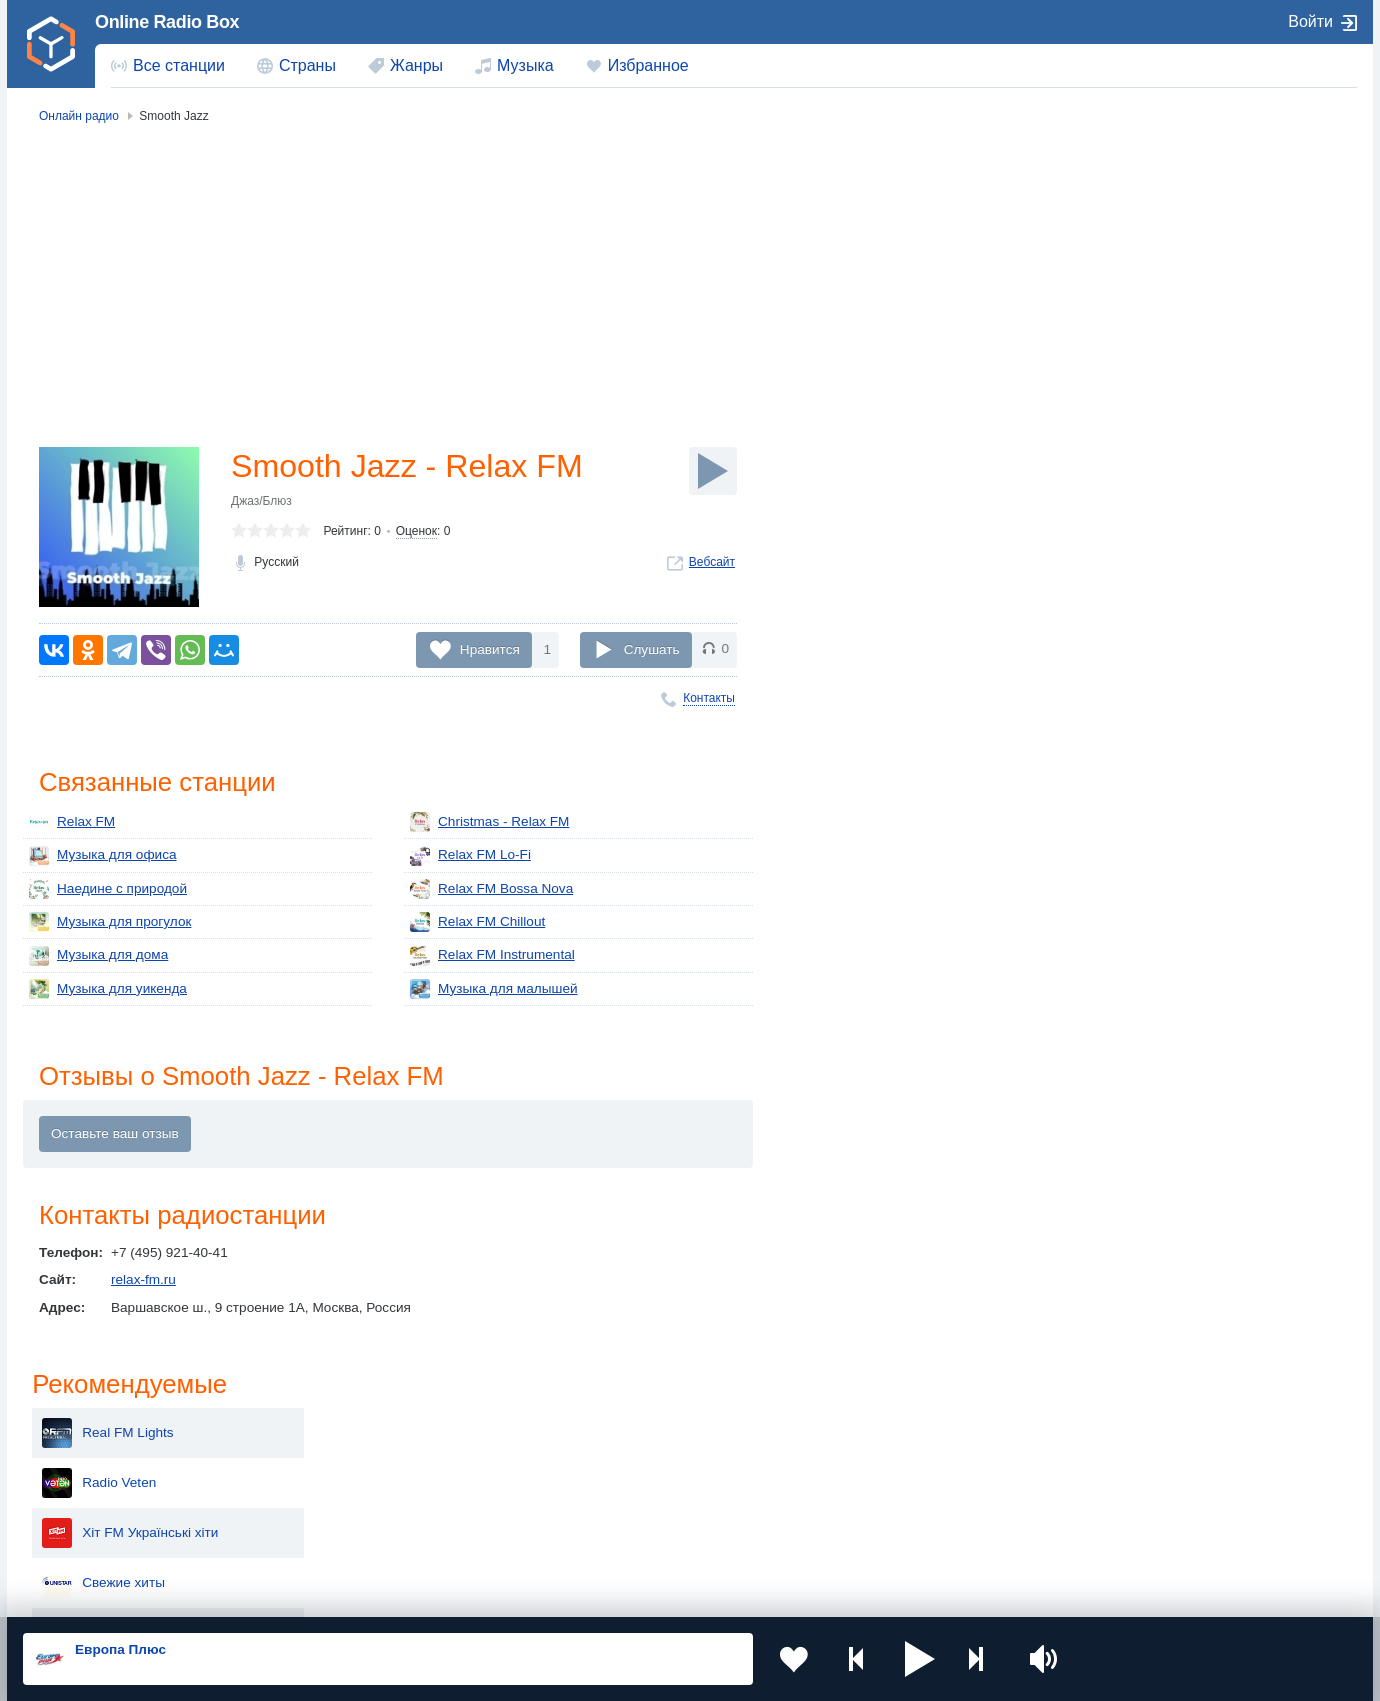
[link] (51, 44)
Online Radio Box (167, 22)
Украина (353, 1437)
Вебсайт (712, 562)
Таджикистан (367, 1470)
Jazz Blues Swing (1168, 558)
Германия (896, 1538)
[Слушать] (713, 471)
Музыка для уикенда (108, 989)
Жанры (416, 65)
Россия (80, 1437)
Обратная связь (617, 1594)
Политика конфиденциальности (465, 1594)
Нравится (490, 648)
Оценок (416, 531)
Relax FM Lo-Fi (470, 856)
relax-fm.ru (143, 1279)
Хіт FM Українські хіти (1183, 308)
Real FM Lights (1160, 208)
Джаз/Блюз (261, 501)
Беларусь (87, 1538)
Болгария (895, 1470)
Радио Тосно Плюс (1174, 458)
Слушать (652, 648)
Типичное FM (1156, 508)
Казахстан (898, 1437)
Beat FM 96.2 (1156, 658)
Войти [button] (1310, 21)
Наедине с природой (108, 889)
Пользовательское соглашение (271, 1594)
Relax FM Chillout (477, 922)
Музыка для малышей (494, 989)
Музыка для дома (98, 956)
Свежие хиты (1156, 358)
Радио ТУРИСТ (1163, 408)
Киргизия (86, 1470)
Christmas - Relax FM (489, 822)
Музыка (525, 65)
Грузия (348, 1538)
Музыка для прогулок (110, 922)
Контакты (709, 698)
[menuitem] (168, 66)
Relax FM (72, 822)
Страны (307, 65)
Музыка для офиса (103, 856)
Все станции (179, 65)
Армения (625, 1470)
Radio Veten (1152, 258)
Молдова (625, 1437)
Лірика (1135, 608)
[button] (919, 1659)
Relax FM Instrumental (492, 956)
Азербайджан (639, 1538)
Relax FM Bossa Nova (491, 889)
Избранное (648, 65)
